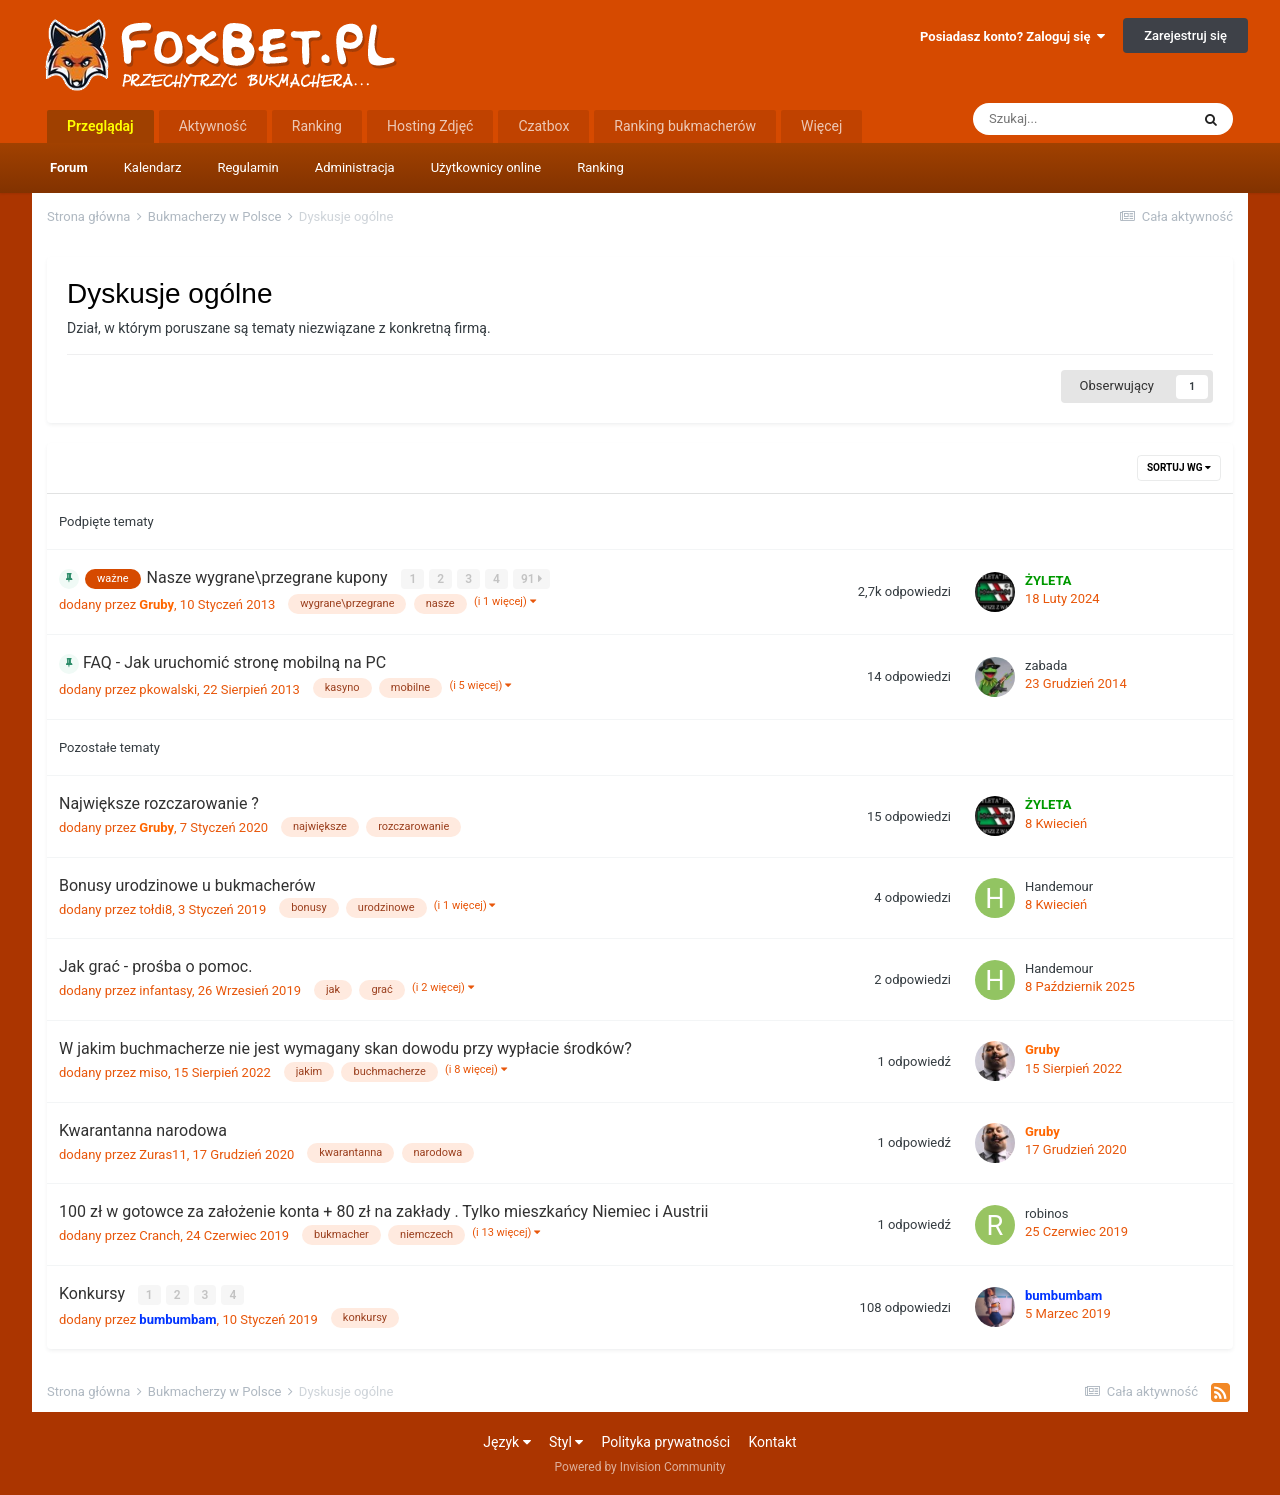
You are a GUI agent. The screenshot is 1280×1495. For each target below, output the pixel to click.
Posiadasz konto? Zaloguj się (1012, 36)
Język (506, 1441)
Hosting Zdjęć (430, 126)
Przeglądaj (100, 126)
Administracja (355, 167)
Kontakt (772, 1441)
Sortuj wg (1179, 467)
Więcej (821, 126)
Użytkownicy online (486, 167)
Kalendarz (153, 167)
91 (531, 579)
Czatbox (543, 126)
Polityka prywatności (666, 1441)
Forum (69, 167)
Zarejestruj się (1185, 35)
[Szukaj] (1081, 119)
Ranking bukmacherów (685, 126)
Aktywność (213, 126)
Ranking (600, 167)
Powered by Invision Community (640, 1466)
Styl (566, 1441)
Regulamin (247, 167)
